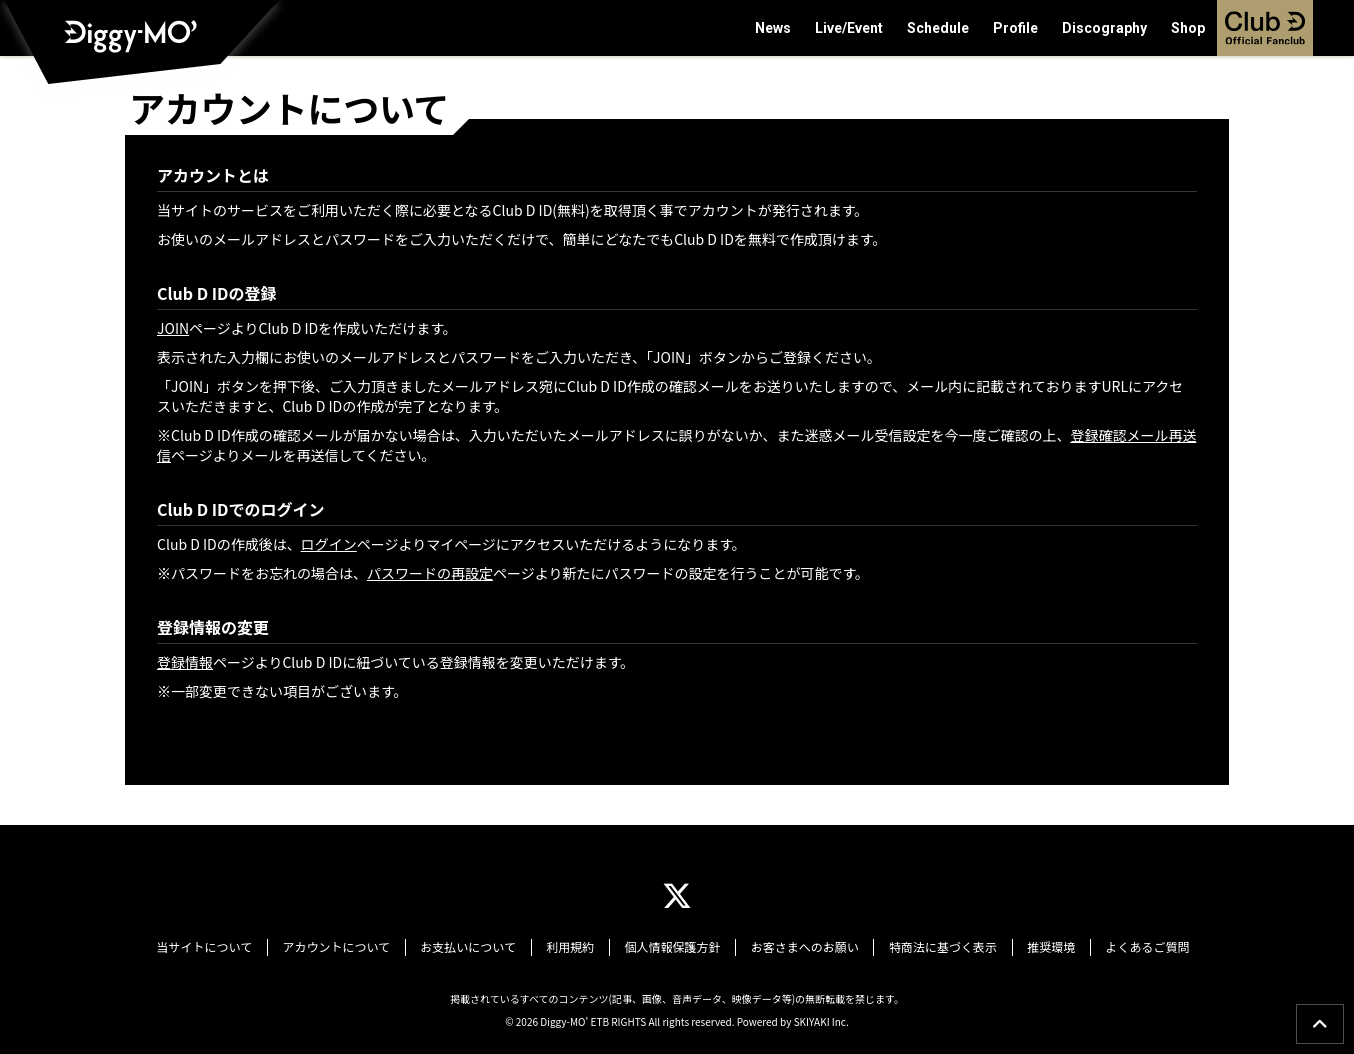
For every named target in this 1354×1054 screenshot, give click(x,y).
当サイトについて (225, 947)
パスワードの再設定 (430, 573)
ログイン (329, 544)
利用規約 (575, 947)
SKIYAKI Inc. (821, 1018)
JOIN (173, 328)
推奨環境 (1036, 947)
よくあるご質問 (1127, 947)
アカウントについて (352, 947)
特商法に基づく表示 (932, 947)
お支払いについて (479, 947)
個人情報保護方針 (672, 947)
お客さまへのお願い (799, 947)
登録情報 (185, 662)
